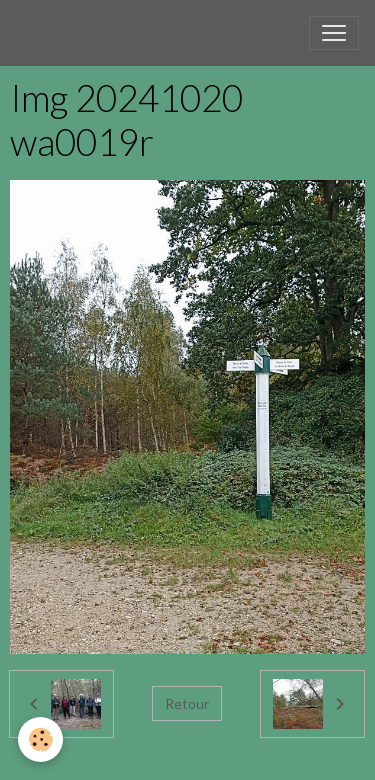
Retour (187, 703)
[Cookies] (40, 739)
